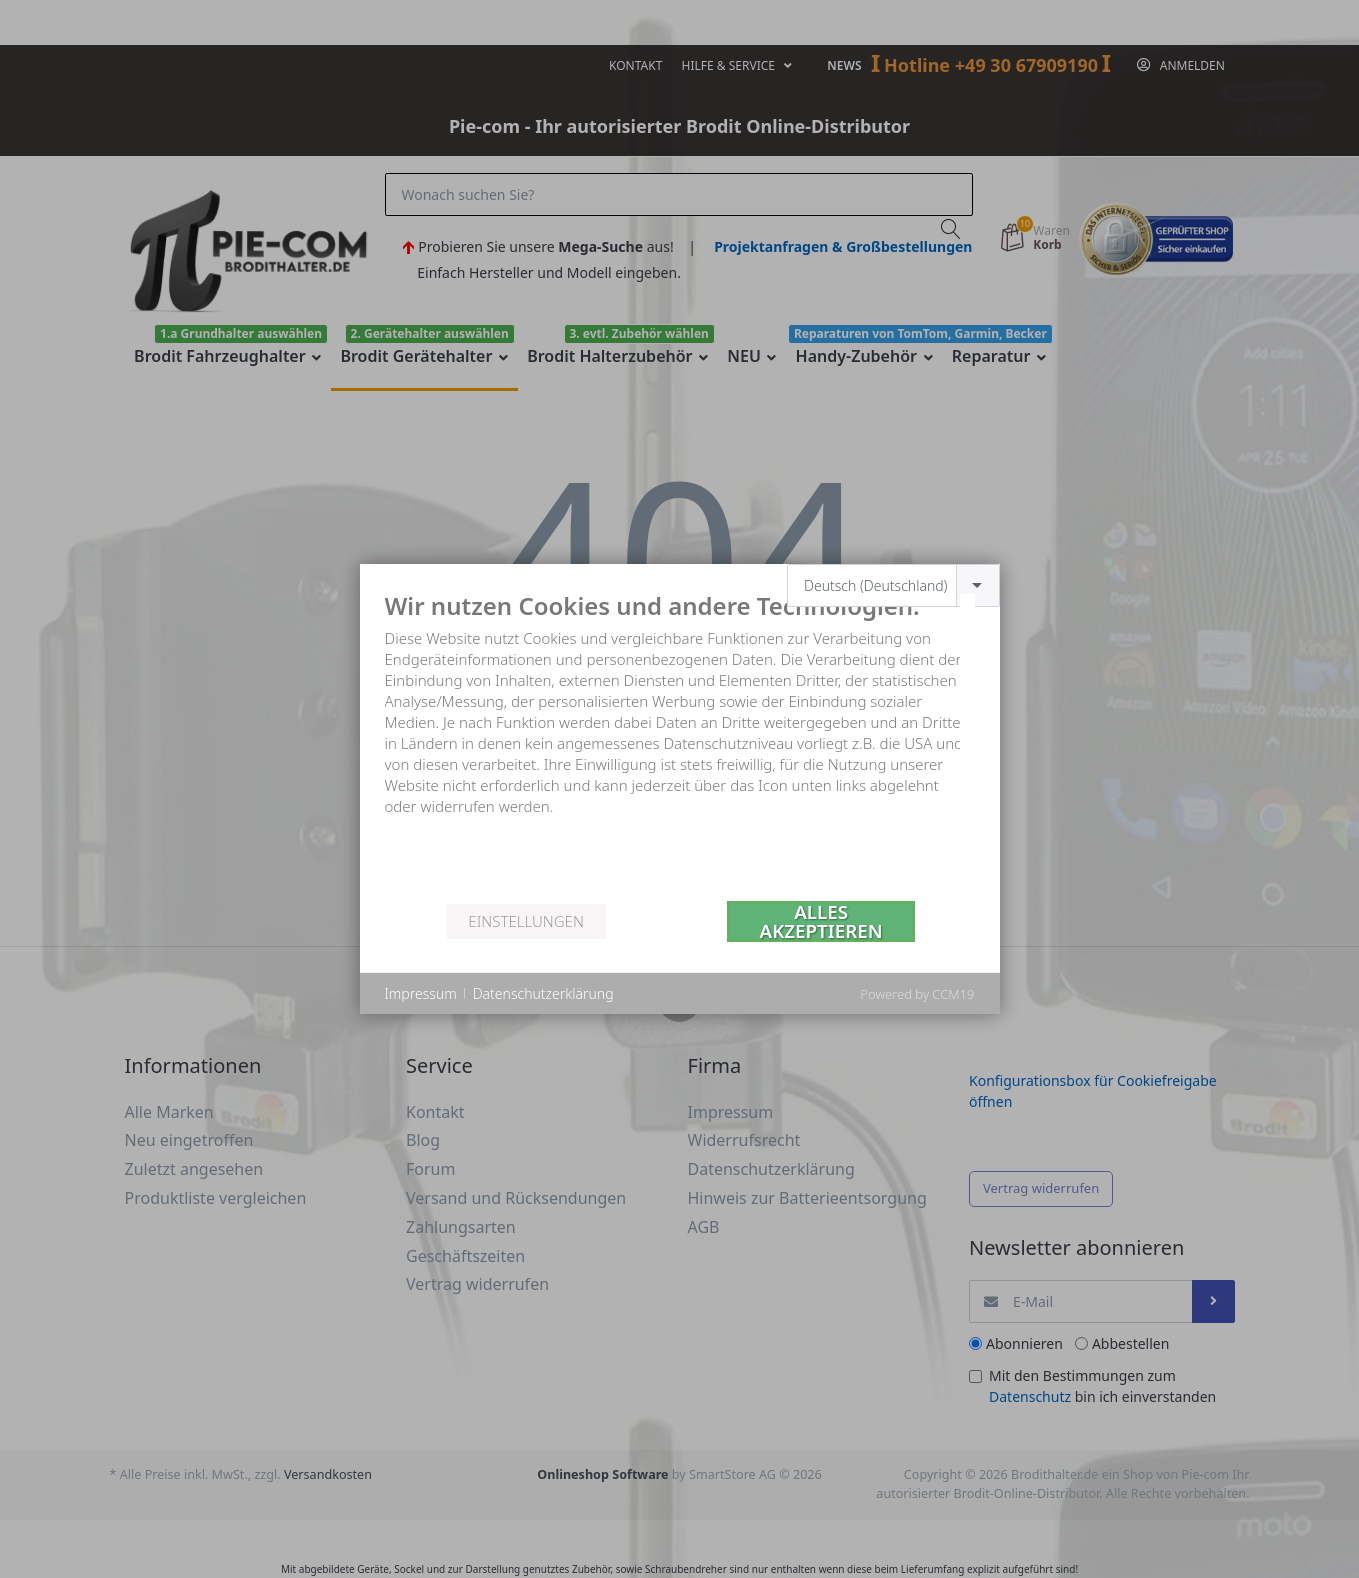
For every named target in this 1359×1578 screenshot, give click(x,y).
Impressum (421, 993)
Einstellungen (525, 921)
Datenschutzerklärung (543, 993)
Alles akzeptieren (821, 921)
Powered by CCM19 (917, 994)
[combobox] (893, 585)
